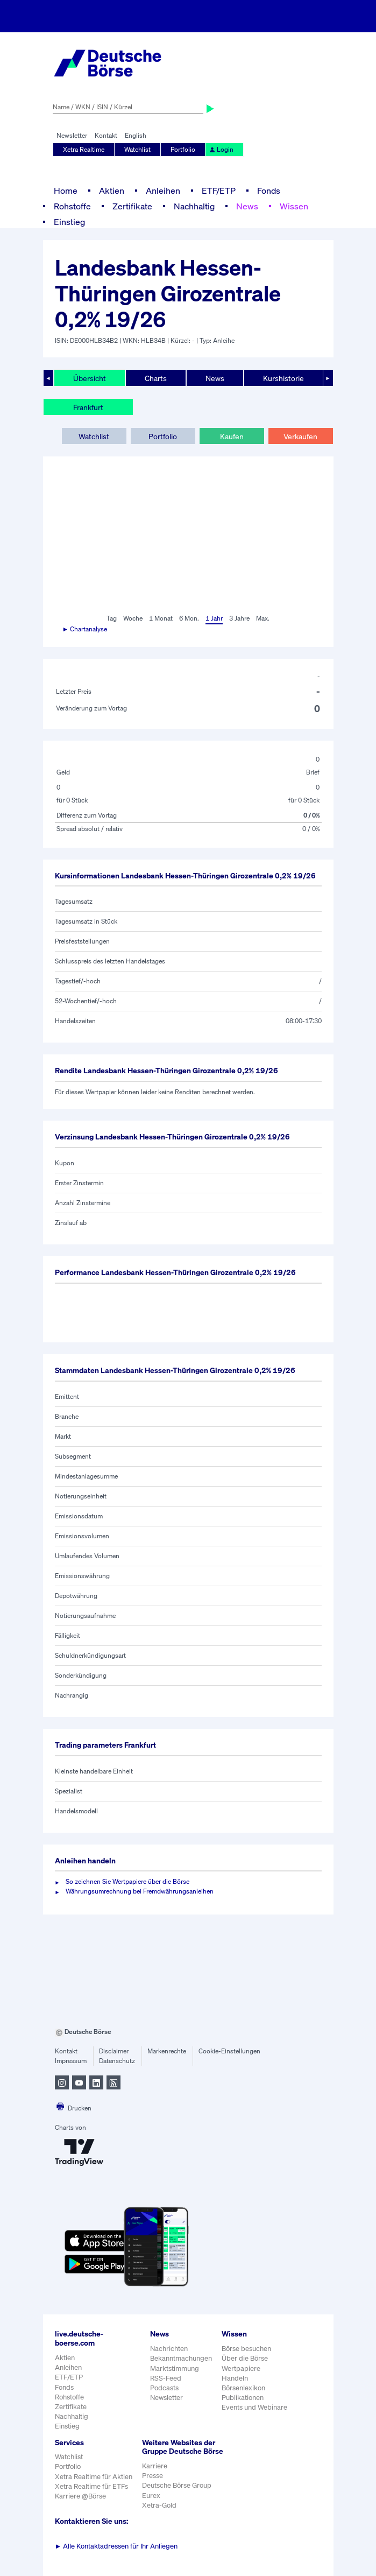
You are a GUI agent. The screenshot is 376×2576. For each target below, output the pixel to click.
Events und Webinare (254, 2407)
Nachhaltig (194, 206)
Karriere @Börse (80, 2496)
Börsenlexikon (243, 2387)
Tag (112, 618)
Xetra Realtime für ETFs (91, 2486)
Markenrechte (166, 2051)
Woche (133, 618)
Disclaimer (114, 2051)
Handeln (235, 2378)
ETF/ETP (219, 190)
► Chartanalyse (85, 629)
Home (65, 190)
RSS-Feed (165, 2378)
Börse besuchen (246, 2348)
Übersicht (89, 378)
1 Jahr (214, 618)
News (247, 206)
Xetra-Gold (159, 2505)
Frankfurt (88, 407)
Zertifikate (132, 206)
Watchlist (137, 149)
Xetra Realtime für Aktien (93, 2476)
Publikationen (243, 2397)
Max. (262, 618)
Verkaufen (300, 436)
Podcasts (164, 2387)
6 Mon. (189, 618)
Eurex (151, 2495)
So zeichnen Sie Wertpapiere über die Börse (127, 1881)
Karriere (154, 2466)
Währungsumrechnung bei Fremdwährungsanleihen (140, 1891)
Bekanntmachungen (181, 2358)
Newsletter (71, 135)
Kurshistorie (283, 378)
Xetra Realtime (83, 149)
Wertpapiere (241, 2368)
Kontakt (106, 135)
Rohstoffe (72, 206)
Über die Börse (245, 2358)
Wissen (294, 206)
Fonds (268, 190)
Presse (152, 2475)
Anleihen (163, 190)
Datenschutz (117, 2061)
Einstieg (69, 222)
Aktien (111, 190)
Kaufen (232, 436)
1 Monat (161, 618)
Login (221, 149)
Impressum (71, 2061)
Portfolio (183, 149)
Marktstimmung (174, 2368)
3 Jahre (239, 618)
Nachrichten (169, 2348)
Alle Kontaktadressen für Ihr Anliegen (116, 2546)
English (135, 135)
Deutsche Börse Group (176, 2485)
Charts (156, 378)
